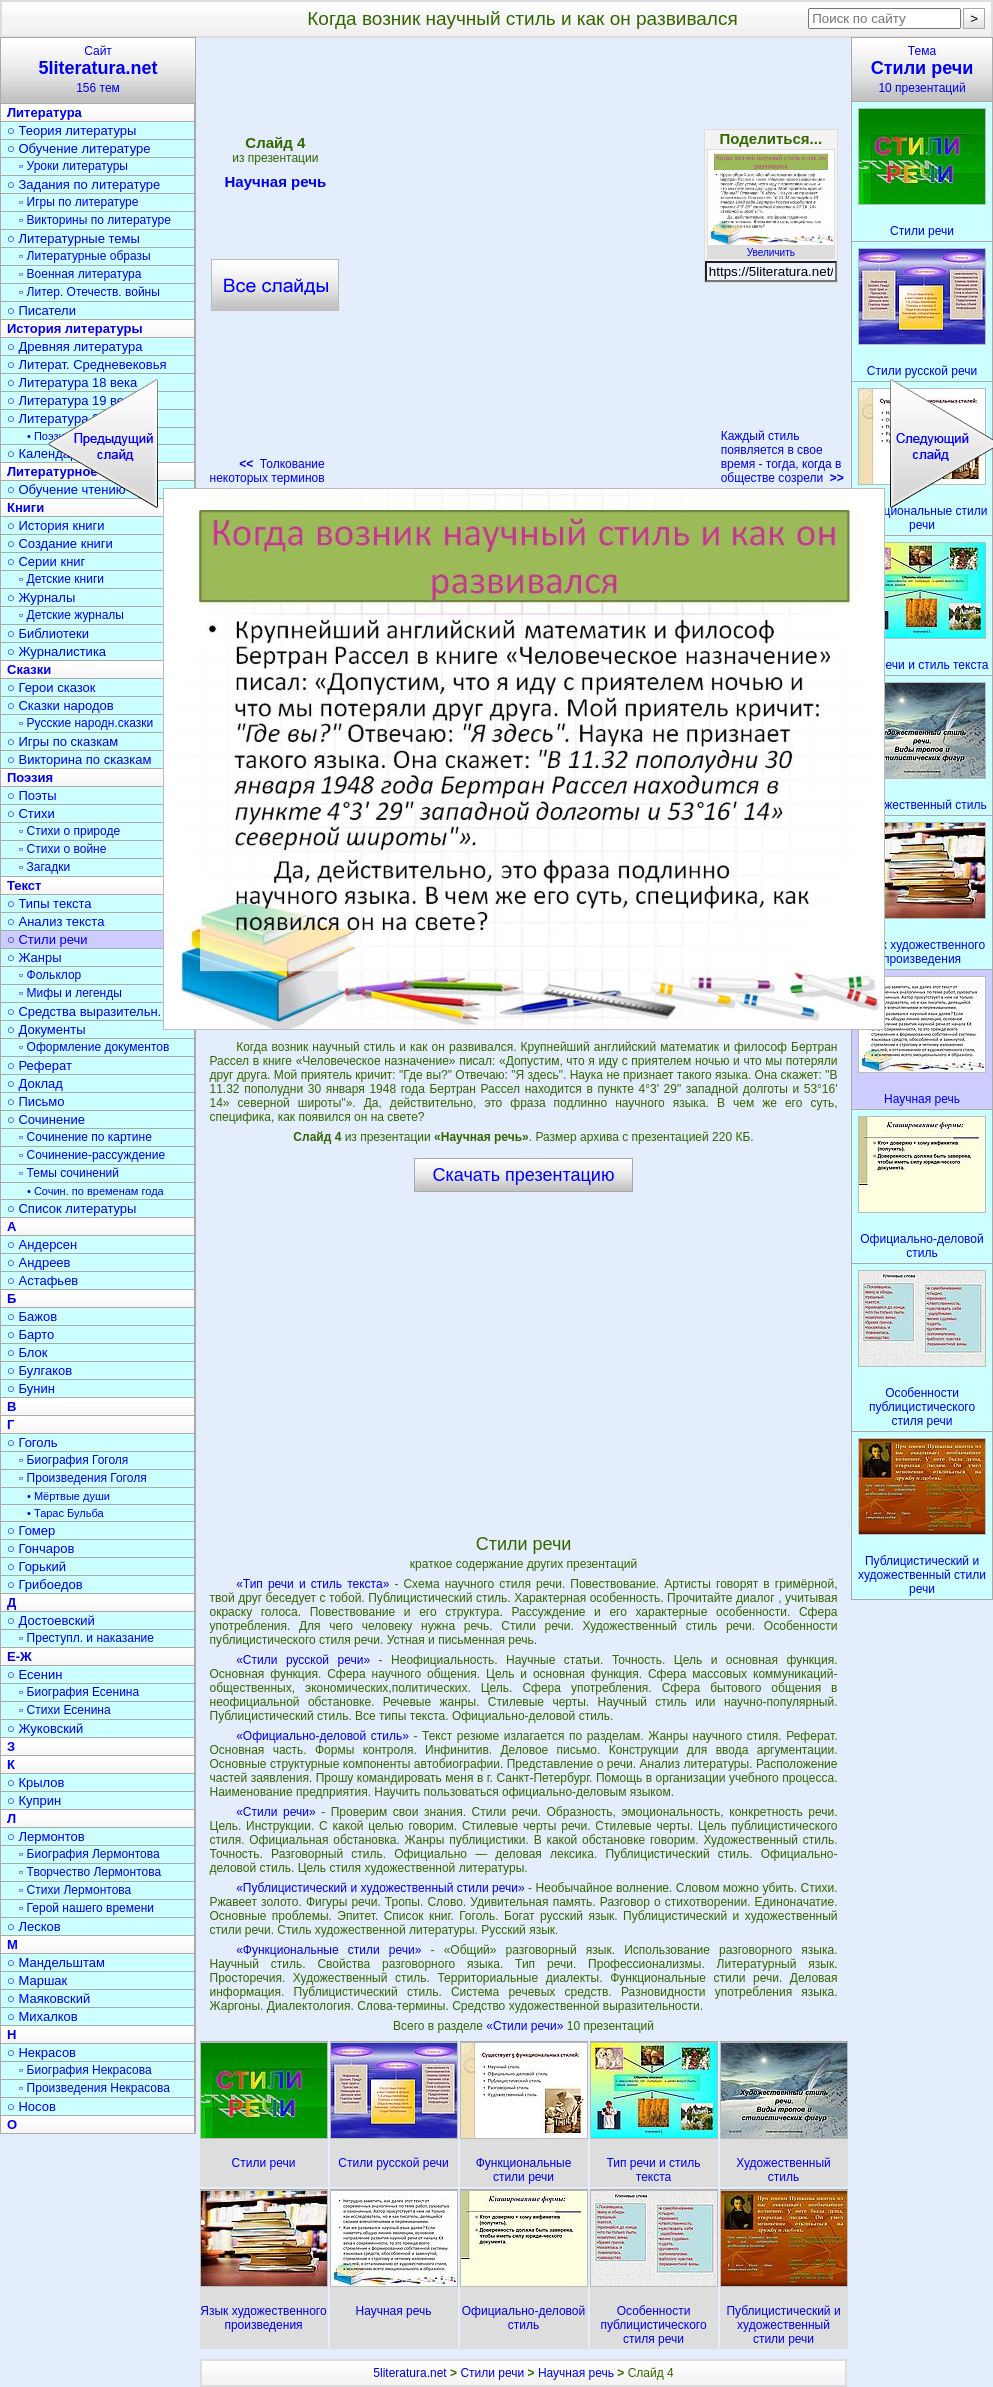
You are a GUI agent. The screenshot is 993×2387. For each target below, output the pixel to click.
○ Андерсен (42, 1244)
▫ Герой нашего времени (86, 1908)
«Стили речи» (275, 1812)
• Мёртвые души (68, 1496)
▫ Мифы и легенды (70, 993)
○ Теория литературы (71, 130)
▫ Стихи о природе (69, 831)
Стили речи (492, 2373)
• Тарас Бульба (65, 1513)
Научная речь (576, 2373)
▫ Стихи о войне (62, 849)
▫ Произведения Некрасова (94, 2088)
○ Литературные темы (73, 238)
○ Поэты (32, 795)
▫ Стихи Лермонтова (75, 1890)
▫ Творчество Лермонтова (90, 1872)
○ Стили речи (47, 939)
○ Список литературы (71, 1208)
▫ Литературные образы (85, 256)
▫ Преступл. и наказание (86, 1638)
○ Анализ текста (55, 921)
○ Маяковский (48, 1998)
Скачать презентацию (524, 1175)
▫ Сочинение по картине (85, 1137)
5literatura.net (409, 2373)
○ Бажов (32, 1316)
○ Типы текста (49, 903)
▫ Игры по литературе (78, 202)
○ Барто (30, 1334)
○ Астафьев (42, 1280)
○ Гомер (31, 1530)
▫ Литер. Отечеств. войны (89, 292)
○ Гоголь (32, 1442)
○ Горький (36, 1566)
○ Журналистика (56, 651)
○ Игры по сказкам (62, 741)
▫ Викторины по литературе (95, 220)
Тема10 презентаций (922, 69)
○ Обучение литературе (79, 148)
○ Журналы (41, 597)
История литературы (75, 328)
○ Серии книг (46, 561)
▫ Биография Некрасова (85, 2070)
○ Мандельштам (56, 1962)
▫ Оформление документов (94, 1047)
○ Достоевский (51, 1620)
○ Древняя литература (74, 346)
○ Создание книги (60, 543)
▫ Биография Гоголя (73, 1460)
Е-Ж (19, 1656)
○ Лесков (34, 1926)
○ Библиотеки (48, 633)
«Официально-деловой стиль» (322, 1736)
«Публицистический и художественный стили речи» (380, 1888)
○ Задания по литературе (83, 184)
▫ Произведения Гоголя (83, 1478)
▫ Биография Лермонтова (89, 1854)
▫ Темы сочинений (69, 1173)
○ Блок (27, 1352)
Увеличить (771, 247)
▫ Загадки (44, 867)
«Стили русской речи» (303, 1660)
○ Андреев (39, 1262)
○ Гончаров (40, 1548)
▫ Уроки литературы (73, 166)
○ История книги (56, 525)
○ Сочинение (46, 1119)
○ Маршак (37, 1980)
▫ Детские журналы (71, 615)
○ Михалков (42, 2016)
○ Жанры (34, 957)
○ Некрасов (41, 2052)
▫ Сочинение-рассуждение (92, 1155)
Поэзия (30, 777)
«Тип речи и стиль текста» (312, 1584)
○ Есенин (34, 1674)
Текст (24, 885)
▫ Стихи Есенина (65, 1710)
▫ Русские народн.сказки (86, 723)
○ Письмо (36, 1101)
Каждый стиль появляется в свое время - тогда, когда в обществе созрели (782, 457)
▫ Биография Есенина (79, 1692)
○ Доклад (35, 1083)
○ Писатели (41, 310)
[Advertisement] (224, 267)
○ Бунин (31, 1388)
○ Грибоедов (45, 1584)
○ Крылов (35, 1782)
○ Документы (46, 1029)
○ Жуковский (45, 1728)
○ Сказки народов (60, 705)
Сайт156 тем (98, 69)
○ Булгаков (39, 1370)
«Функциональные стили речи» (328, 1950)
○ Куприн (34, 1800)
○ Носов (31, 2106)
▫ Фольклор (50, 975)
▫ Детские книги (61, 579)
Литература (44, 112)
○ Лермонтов (46, 1836)
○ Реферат (39, 1065)
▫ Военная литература (80, 274)
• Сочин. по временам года (95, 1191)
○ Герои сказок (51, 687)
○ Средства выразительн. (84, 1011)
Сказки (29, 669)
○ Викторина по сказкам (79, 759)
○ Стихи (31, 813)
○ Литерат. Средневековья (87, 364)
